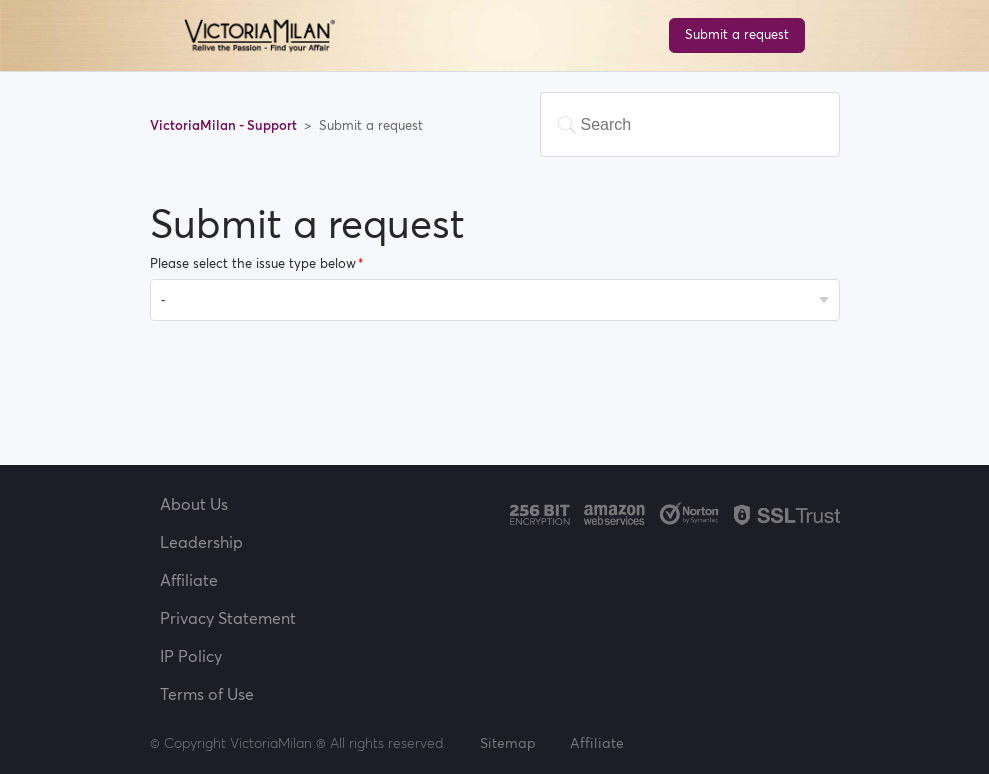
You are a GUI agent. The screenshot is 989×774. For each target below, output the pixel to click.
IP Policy (191, 656)
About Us (194, 504)
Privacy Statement (228, 618)
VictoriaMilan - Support (225, 125)
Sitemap (508, 743)
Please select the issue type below (253, 263)
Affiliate (189, 580)
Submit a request (737, 34)
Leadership (201, 542)
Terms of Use (207, 694)
